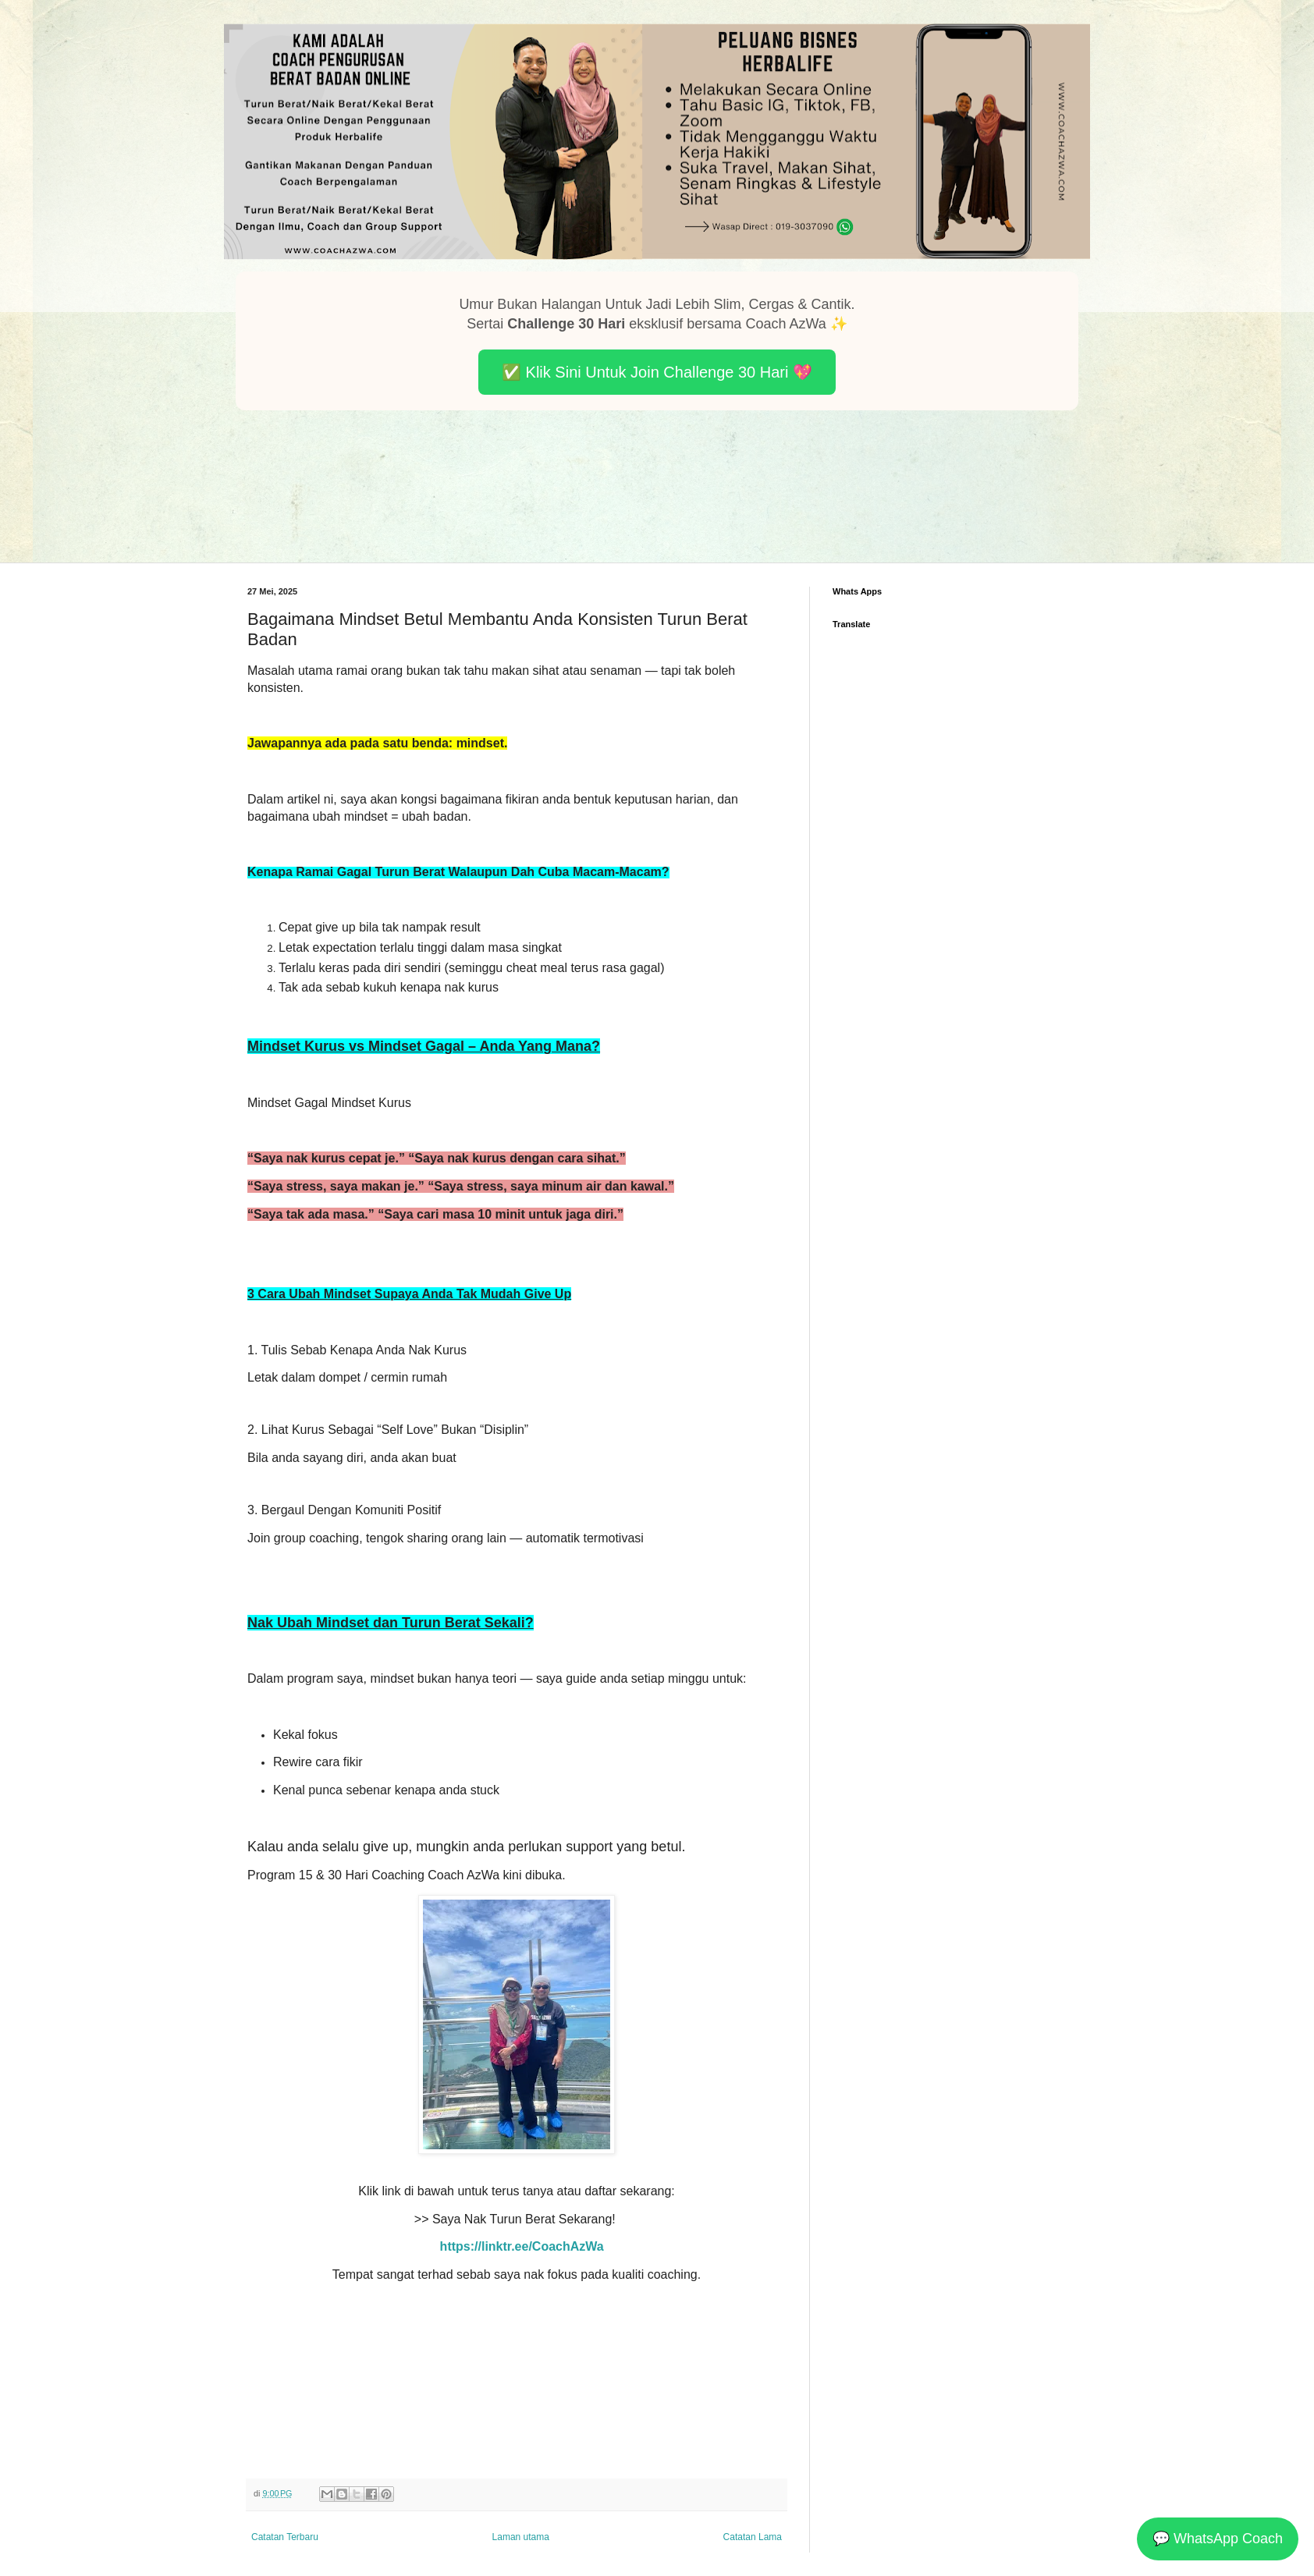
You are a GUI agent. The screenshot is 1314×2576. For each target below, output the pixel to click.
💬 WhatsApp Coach (1217, 2538)
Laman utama (520, 2537)
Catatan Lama (752, 2537)
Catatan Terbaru (284, 2537)
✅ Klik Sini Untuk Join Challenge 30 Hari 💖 (657, 372)
